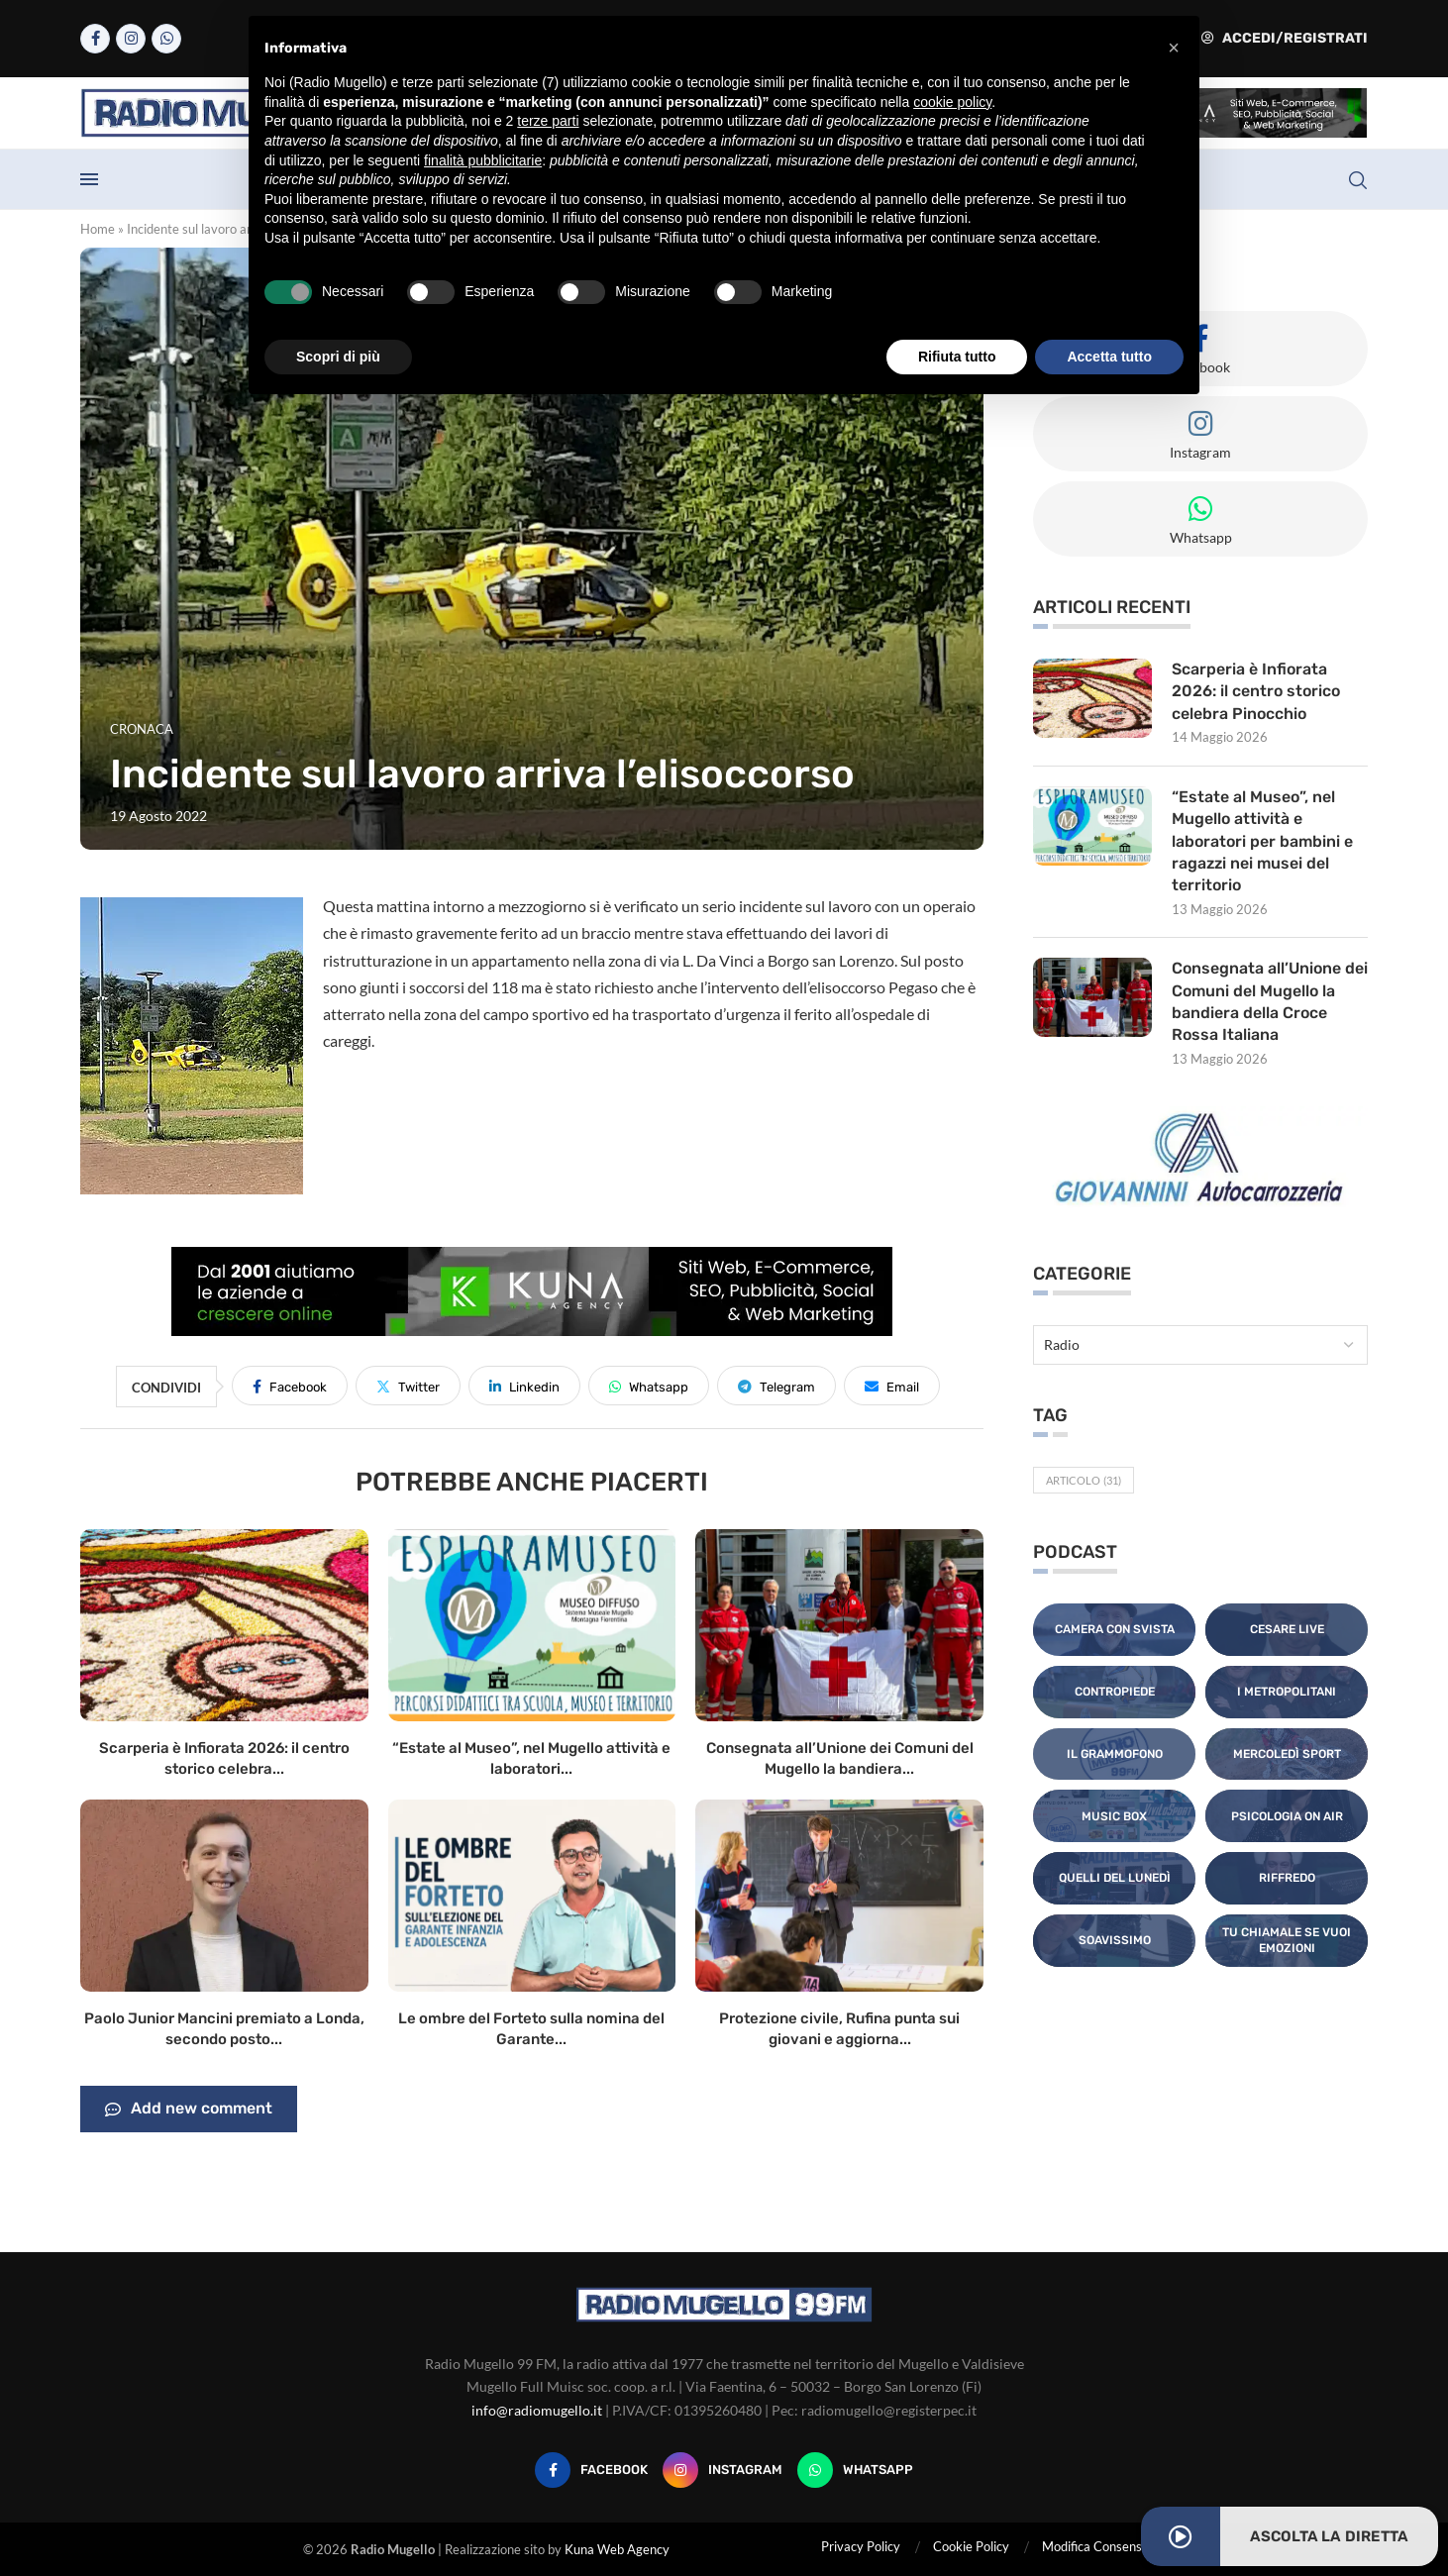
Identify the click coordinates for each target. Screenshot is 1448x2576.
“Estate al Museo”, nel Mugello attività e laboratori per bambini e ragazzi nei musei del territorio (1262, 841)
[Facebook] (95, 38)
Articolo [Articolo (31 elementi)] (1083, 1480)
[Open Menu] (89, 179)
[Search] (1358, 180)
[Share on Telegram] (776, 1385)
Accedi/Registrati (1284, 38)
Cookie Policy (971, 2546)
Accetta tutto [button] (1109, 356)
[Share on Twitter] (408, 1385)
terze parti (547, 121)
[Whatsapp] (166, 38)
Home (97, 229)
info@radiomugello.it (536, 2410)
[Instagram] (131, 38)
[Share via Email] (892, 1385)
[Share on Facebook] (290, 1385)
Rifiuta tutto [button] (957, 356)
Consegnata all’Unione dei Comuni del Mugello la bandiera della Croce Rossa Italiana (1270, 1001)
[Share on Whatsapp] (648, 1385)
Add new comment (188, 2109)
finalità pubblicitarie (483, 160)
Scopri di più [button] (338, 356)
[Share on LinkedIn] (524, 1385)
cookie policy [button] (952, 102)
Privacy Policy (860, 2546)
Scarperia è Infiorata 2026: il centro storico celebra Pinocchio (1256, 691)
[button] (1173, 47)
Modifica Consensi (1093, 2546)
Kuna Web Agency (617, 2549)
